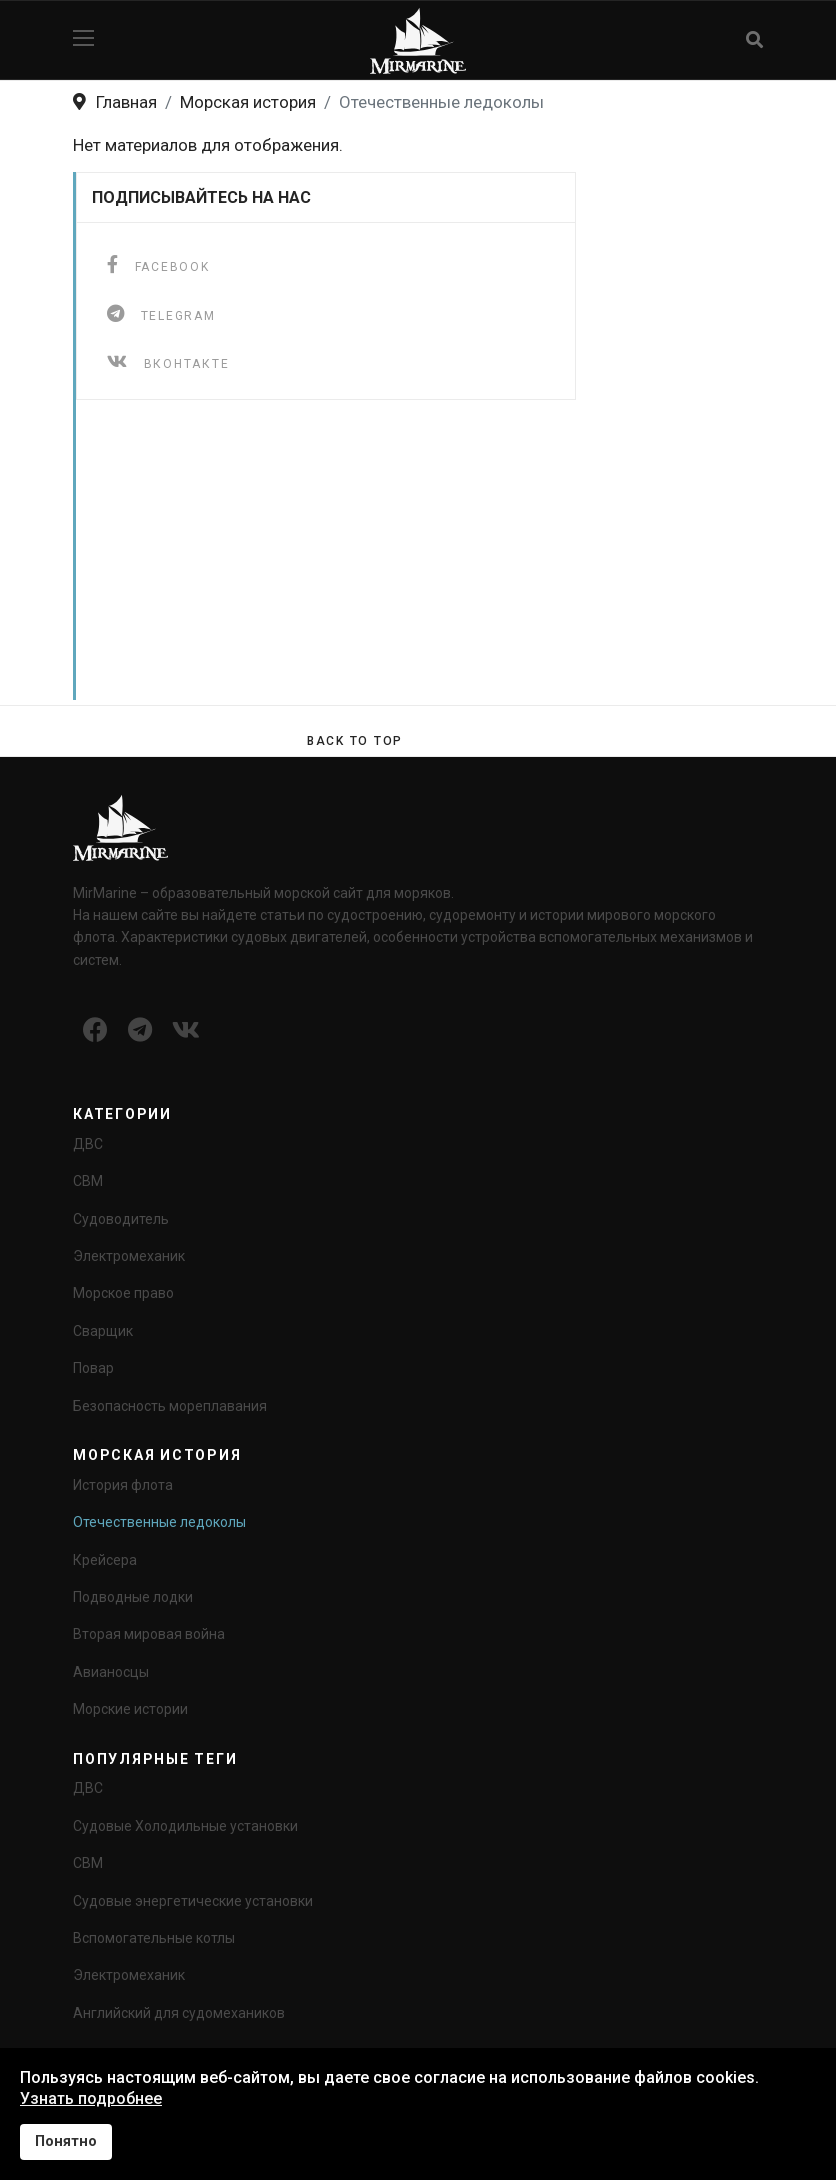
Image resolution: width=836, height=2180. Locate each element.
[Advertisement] (422, 560)
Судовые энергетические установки (193, 1901)
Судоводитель (121, 1219)
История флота (123, 1485)
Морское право (123, 1293)
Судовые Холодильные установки (185, 1826)
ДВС (88, 1144)
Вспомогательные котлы (154, 1938)
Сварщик (103, 1331)
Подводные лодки (133, 1597)
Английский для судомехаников (179, 2013)
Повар (93, 1368)
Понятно (66, 2141)
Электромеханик (129, 1256)
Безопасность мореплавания (170, 1406)
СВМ (88, 1181)
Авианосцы (111, 1672)
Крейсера (105, 1560)
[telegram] (161, 313)
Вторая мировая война (149, 1634)
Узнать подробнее (91, 2098)
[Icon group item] (95, 1031)
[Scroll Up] (355, 741)
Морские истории (130, 1709)
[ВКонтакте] (168, 361)
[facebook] (158, 264)
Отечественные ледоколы (159, 1522)
